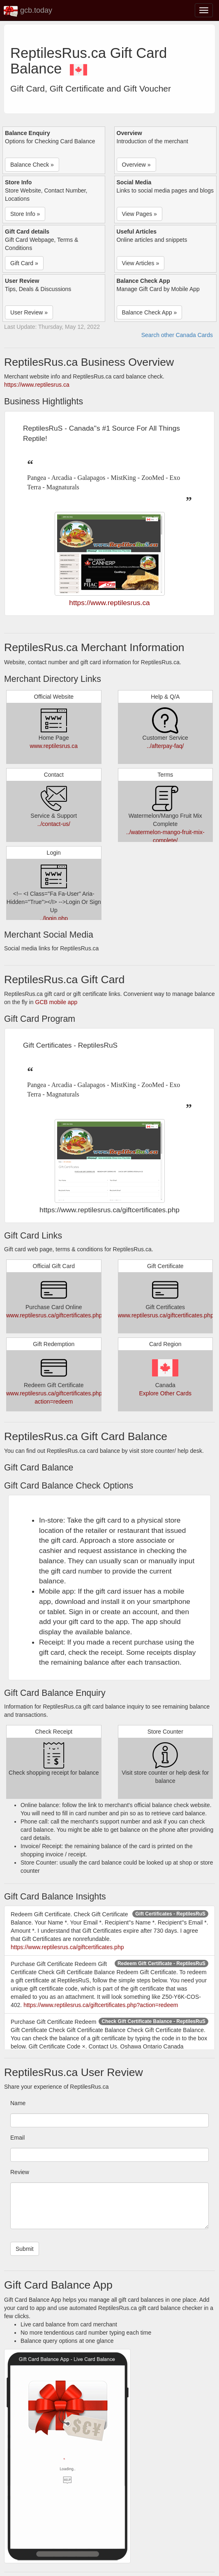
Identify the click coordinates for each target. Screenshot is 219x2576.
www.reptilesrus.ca (54, 746)
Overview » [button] (136, 164)
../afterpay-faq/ (165, 746)
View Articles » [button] (140, 263)
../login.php (54, 918)
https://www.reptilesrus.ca (36, 384)
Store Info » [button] (25, 214)
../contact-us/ (53, 824)
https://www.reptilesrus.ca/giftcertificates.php (67, 1947)
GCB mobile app (56, 1002)
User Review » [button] (29, 312)
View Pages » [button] (139, 214)
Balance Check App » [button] (149, 312)
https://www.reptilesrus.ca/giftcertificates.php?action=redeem (100, 2005)
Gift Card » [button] (24, 263)
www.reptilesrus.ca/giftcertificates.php (54, 1315)
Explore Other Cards (165, 1393)
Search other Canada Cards (177, 335)
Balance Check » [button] (32, 164)
